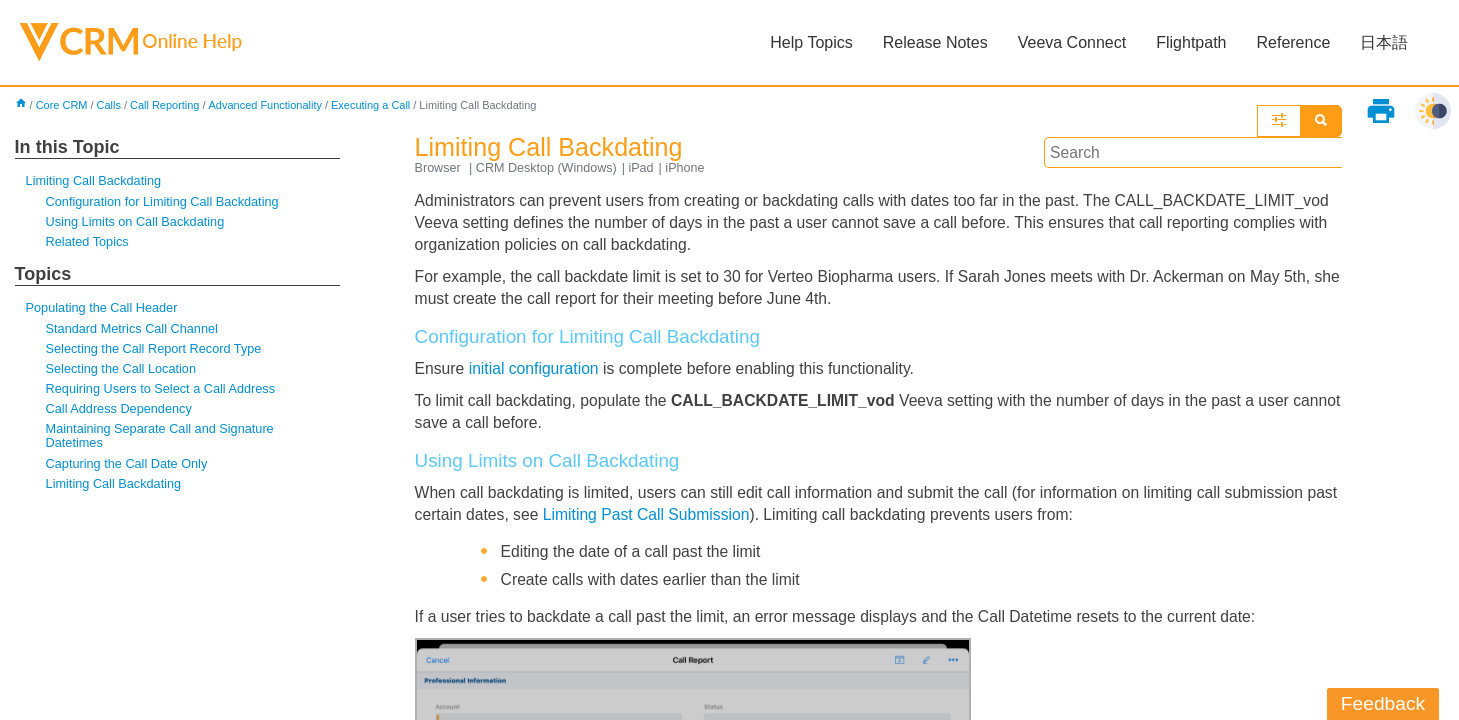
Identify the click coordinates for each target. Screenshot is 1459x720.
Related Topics (88, 243)
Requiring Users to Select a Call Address (163, 391)
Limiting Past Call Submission (685, 520)
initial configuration (536, 372)
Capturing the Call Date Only (128, 467)
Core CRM (62, 106)
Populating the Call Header (103, 309)
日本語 (1384, 42)
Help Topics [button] (811, 42)
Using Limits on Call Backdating (137, 223)
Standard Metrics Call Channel (134, 330)
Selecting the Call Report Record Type (156, 351)
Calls (110, 106)
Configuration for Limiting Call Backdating (165, 202)
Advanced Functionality (270, 106)
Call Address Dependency (120, 412)
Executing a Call (376, 106)
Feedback (1383, 703)
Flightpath (1191, 42)
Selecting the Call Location (122, 371)
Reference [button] (1293, 42)
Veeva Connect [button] (1071, 42)
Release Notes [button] (934, 42)
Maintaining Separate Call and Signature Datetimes (162, 439)
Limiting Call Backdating (95, 181)
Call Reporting (167, 106)
